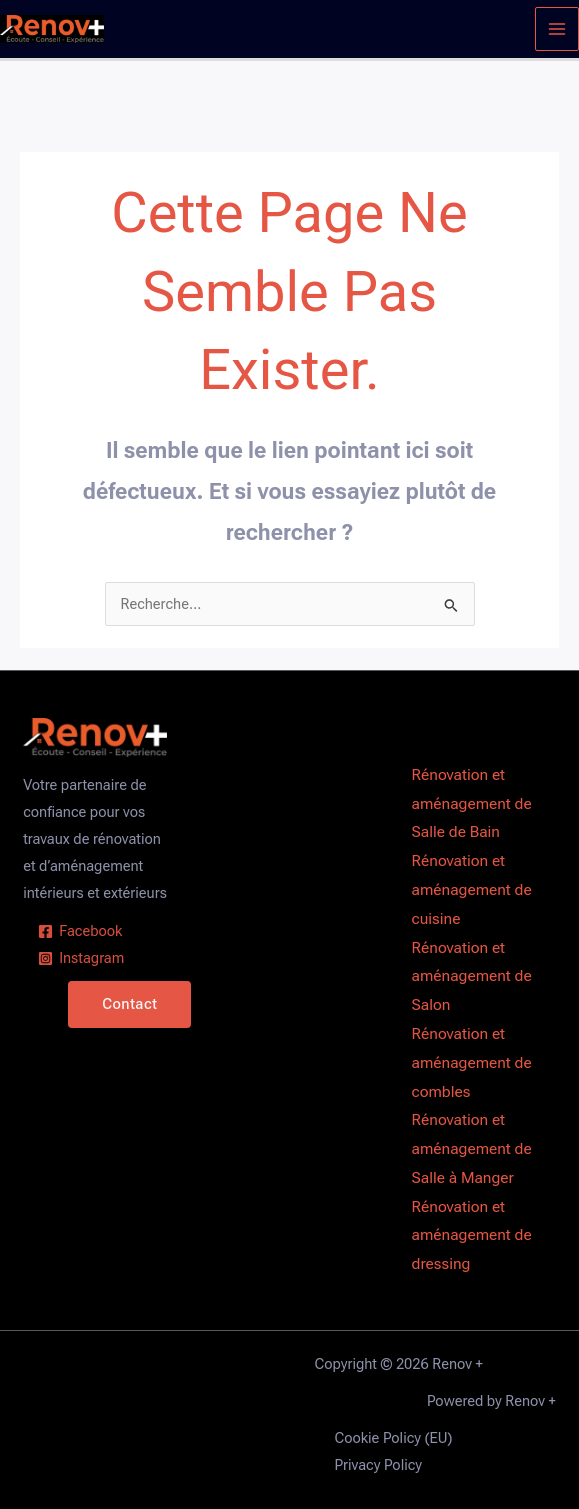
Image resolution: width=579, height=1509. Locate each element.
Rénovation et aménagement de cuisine (472, 890)
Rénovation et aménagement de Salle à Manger (472, 1149)
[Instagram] (81, 958)
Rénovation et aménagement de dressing (472, 1236)
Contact (129, 1004)
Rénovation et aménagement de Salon (472, 977)
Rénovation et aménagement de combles (472, 1063)
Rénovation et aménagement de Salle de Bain (472, 804)
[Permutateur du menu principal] (557, 29)
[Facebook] (80, 931)
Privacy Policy (379, 1465)
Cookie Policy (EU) (394, 1438)
